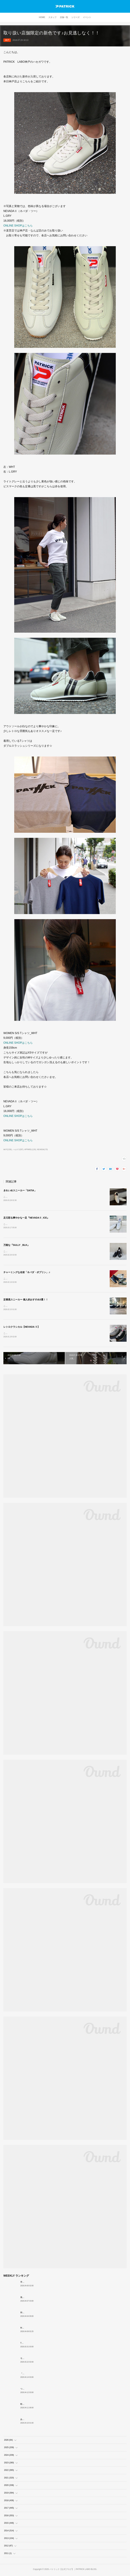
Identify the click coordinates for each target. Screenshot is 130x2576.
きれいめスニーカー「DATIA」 (20, 1190)
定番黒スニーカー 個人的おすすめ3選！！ (25, 1300)
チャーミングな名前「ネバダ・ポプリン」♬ (26, 1273)
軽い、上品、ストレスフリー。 (34, 2405)
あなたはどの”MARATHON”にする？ (36, 2420)
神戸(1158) (7, 1149)
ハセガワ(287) (18, 1149)
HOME (42, 17)
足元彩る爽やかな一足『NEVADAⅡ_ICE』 (26, 1218)
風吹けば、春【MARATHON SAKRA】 (38, 2298)
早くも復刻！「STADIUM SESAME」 (37, 2283)
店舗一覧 (64, 17)
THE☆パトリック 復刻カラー (34, 2344)
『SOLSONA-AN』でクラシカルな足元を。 (40, 2375)
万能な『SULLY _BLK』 (16, 1245)
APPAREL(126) (30, 1149)
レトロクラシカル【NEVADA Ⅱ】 (21, 1328)
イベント (87, 17)
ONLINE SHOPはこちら (18, 225)
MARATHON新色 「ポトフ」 (34, 2329)
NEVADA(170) (42, 1149)
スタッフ (52, 17)
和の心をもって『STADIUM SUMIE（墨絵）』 (41, 2314)
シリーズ (75, 17)
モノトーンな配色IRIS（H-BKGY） (36, 2359)
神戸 (7, 40)
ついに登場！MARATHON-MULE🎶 (36, 2390)
